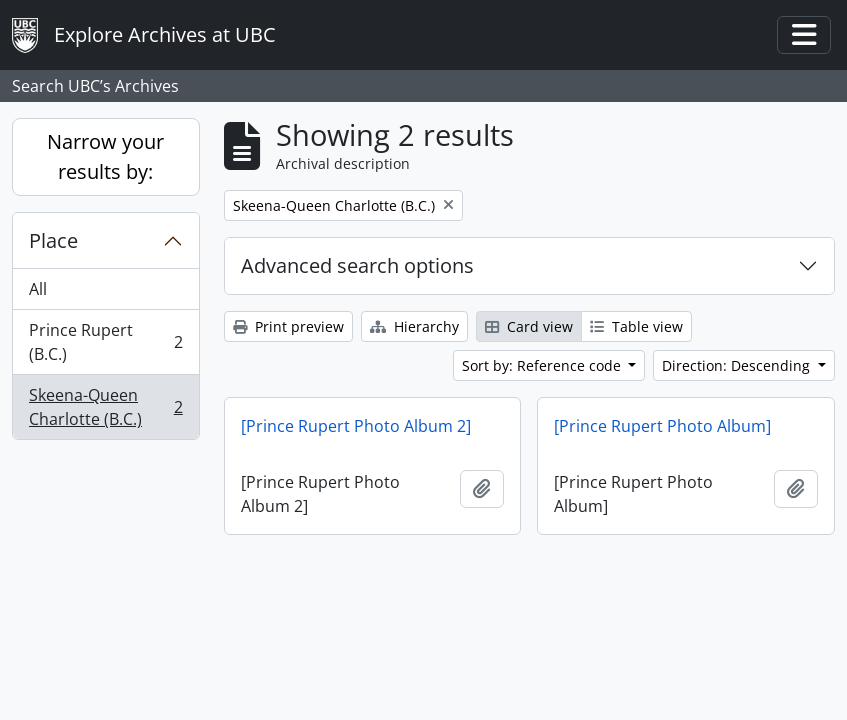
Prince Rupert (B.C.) (105, 342)
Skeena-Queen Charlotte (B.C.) (105, 407)
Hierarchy (414, 326)
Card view (529, 326)
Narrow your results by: (105, 156)
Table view (636, 326)
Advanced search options (357, 265)
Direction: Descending (738, 365)
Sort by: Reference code (543, 365)
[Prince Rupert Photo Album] (662, 426)
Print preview (288, 326)
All (38, 289)
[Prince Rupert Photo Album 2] (356, 426)
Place (53, 240)
